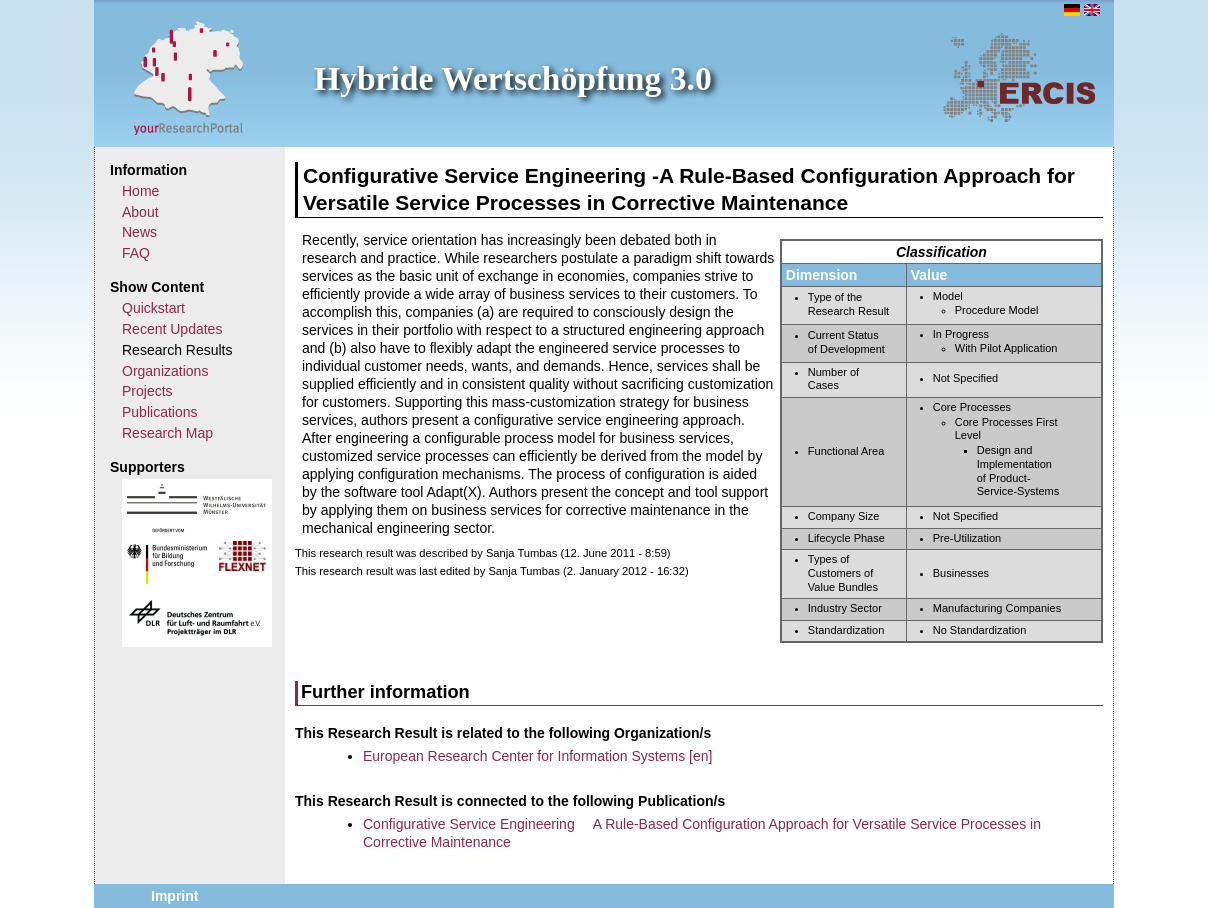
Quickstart (153, 308)
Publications (160, 412)
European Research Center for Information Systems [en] (537, 756)
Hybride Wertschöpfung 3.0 (513, 78)
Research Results (177, 350)
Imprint (174, 896)
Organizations (165, 371)
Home (140, 191)
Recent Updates (172, 329)
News (139, 232)
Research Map (167, 433)
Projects (147, 391)
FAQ (136, 253)
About (140, 212)
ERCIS (1019, 77)
